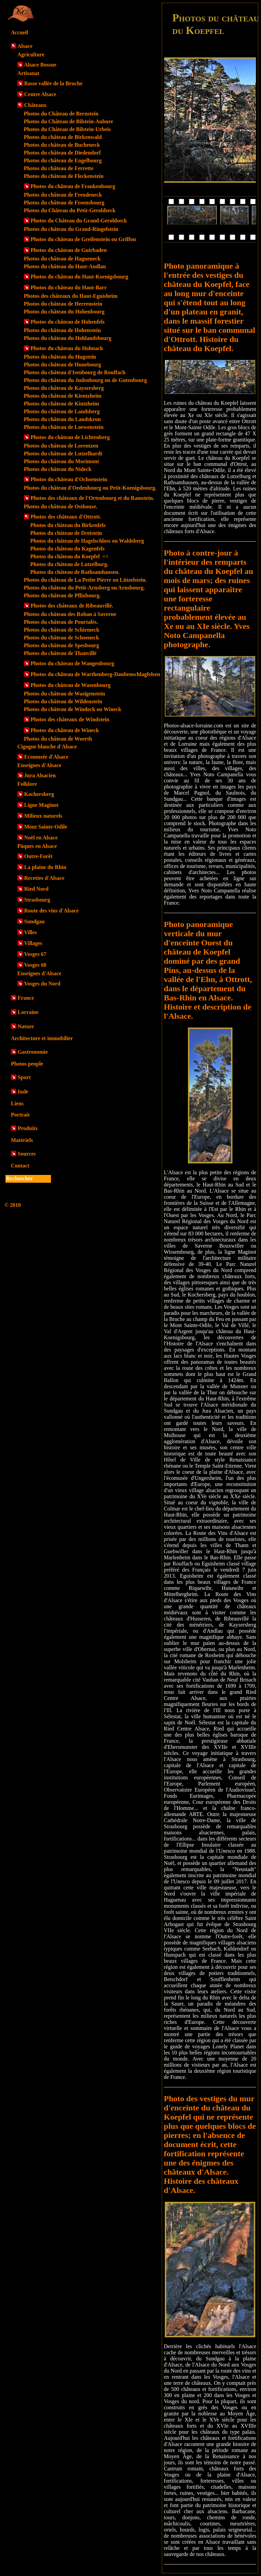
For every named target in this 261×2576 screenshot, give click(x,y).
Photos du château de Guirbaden (69, 250)
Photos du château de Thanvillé (60, 653)
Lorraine (28, 1012)
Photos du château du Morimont (61, 461)
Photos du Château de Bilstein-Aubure (68, 121)
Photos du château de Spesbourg (61, 645)
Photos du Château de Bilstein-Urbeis (67, 129)
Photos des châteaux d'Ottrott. (66, 517)
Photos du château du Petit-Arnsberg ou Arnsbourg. (84, 588)
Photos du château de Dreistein (66, 533)
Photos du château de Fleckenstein (64, 176)
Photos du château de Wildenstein (63, 701)
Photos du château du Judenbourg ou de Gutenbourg (85, 380)
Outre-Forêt (38, 856)
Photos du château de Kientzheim (62, 396)
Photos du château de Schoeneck (61, 637)
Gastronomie (33, 1052)
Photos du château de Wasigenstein (64, 693)
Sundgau (34, 921)
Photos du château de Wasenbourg (70, 685)
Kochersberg (39, 794)
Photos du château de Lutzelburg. (69, 564)
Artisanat (28, 73)
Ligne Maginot (41, 805)
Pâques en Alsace (37, 846)
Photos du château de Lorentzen (61, 446)
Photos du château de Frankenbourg (73, 186)
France (26, 998)
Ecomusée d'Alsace (46, 757)
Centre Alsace (40, 94)
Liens (17, 1103)
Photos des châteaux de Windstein (70, 719)
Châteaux (35, 105)
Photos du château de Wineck (65, 730)
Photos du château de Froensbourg (64, 202)
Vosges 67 (35, 954)
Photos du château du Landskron (62, 419)
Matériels (22, 1140)
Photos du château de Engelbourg (63, 160)
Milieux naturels (43, 816)
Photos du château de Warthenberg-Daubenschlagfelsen (95, 674)
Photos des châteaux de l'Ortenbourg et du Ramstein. (92, 498)
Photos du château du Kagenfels (67, 548)
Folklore (27, 784)
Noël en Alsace (41, 837)
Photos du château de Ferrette (58, 168)
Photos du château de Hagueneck (62, 258)
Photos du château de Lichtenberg (70, 437)
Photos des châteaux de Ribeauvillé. (72, 606)
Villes (30, 932)
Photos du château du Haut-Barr (69, 287)
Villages (33, 943)
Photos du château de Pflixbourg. (62, 595)
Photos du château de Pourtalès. (61, 622)
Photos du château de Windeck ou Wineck (72, 709)
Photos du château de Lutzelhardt (63, 453)
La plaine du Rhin (45, 867)
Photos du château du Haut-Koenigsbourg (79, 276)
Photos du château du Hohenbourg (64, 311)
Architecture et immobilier (42, 1038)
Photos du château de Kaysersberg (64, 388)
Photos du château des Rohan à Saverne (70, 614)
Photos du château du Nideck (57, 469)
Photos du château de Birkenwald (63, 137)
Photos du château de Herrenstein (63, 304)
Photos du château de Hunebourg (62, 364)
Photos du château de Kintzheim (61, 403)
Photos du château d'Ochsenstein (69, 479)
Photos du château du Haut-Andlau (65, 266)
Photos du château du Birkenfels (67, 525)
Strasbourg (37, 900)
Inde (23, 1091)
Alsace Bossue (40, 65)
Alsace (24, 46)
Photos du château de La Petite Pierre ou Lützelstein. (85, 580)
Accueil (19, 32)
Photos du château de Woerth (58, 739)
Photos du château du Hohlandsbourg (67, 338)
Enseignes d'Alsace (39, 765)
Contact (20, 1165)
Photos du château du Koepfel (69, 556)
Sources (27, 1154)
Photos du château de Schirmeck (61, 630)
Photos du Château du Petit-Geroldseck (70, 210)
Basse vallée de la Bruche (53, 83)
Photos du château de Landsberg (62, 411)
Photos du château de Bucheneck (62, 145)
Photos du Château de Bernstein (61, 113)
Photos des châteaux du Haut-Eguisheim (71, 296)
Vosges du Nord (42, 983)
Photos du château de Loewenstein (64, 427)
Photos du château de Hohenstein (62, 330)
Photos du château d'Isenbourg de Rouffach (74, 372)
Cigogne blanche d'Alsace (47, 746)
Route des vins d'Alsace (51, 910)
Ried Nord (36, 889)
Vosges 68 (35, 965)
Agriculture (31, 54)
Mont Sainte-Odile (45, 827)
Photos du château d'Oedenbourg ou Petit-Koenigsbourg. (90, 488)
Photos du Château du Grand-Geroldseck (79, 220)
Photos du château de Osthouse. (60, 506)
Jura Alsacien (40, 775)
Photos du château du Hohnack (67, 348)
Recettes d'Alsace (44, 878)
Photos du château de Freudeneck (63, 195)
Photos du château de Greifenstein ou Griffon (83, 239)
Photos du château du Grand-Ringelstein (71, 229)
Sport (24, 1077)
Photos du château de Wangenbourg (72, 663)
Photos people (27, 1064)
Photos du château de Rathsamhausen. (75, 572)
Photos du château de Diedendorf (62, 153)
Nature (26, 1026)
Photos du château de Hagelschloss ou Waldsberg (87, 541)
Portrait (20, 1115)
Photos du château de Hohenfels (68, 322)
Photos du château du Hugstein (60, 357)
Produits (27, 1128)
